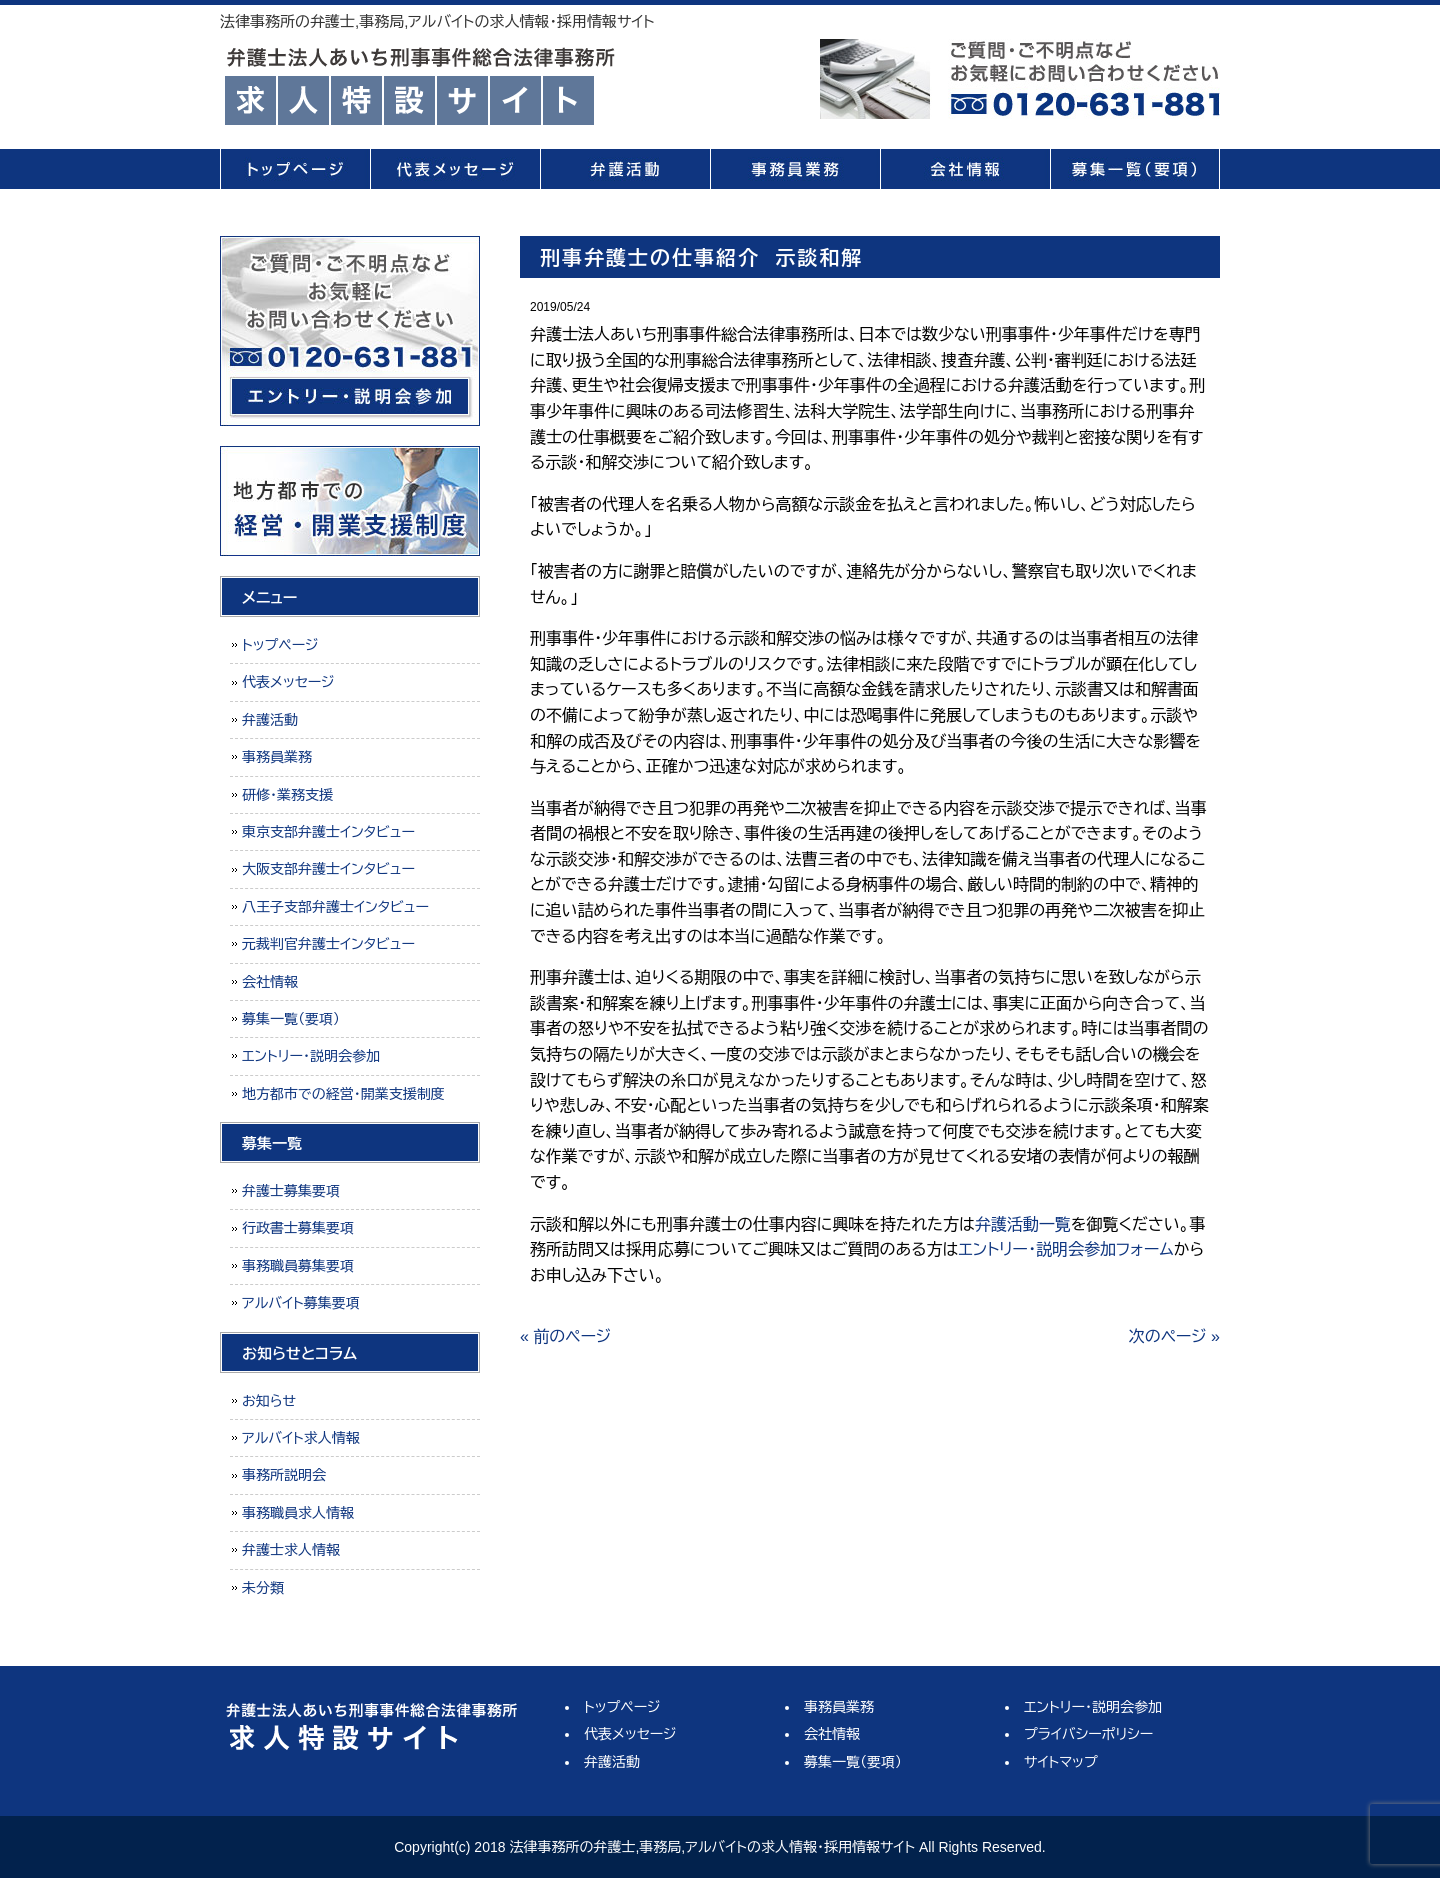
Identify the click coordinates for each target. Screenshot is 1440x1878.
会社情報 (965, 169)
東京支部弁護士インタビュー (328, 832)
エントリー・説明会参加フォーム (1065, 1249)
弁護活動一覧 (1023, 1224)
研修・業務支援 (287, 795)
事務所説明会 (284, 1475)
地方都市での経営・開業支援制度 (343, 1094)
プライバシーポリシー (1088, 1734)
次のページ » (1174, 1336)
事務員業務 (795, 169)
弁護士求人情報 (291, 1550)
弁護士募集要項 (291, 1191)
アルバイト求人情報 (301, 1438)
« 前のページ (565, 1336)
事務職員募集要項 (298, 1266)
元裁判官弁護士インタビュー (328, 944)
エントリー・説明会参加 (311, 1056)
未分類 (263, 1588)
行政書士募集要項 (298, 1228)
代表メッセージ (455, 169)
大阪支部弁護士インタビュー (328, 869)
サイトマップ (1061, 1762)
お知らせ (269, 1401)
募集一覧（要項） (1135, 169)
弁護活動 (625, 169)
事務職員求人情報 (298, 1513)
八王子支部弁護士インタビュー (335, 907)
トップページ (295, 169)
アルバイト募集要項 (301, 1303)
